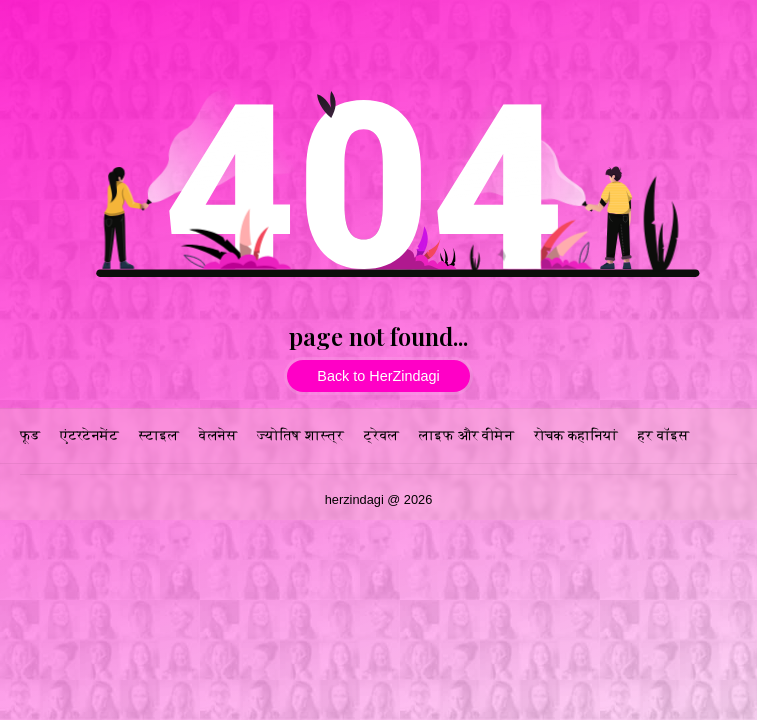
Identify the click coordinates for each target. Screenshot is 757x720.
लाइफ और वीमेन (467, 435)
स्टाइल (159, 435)
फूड (30, 435)
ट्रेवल (381, 435)
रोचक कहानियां (576, 435)
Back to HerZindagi (378, 376)
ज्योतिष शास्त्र (300, 435)
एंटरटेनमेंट (89, 435)
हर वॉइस (663, 435)
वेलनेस (218, 435)
